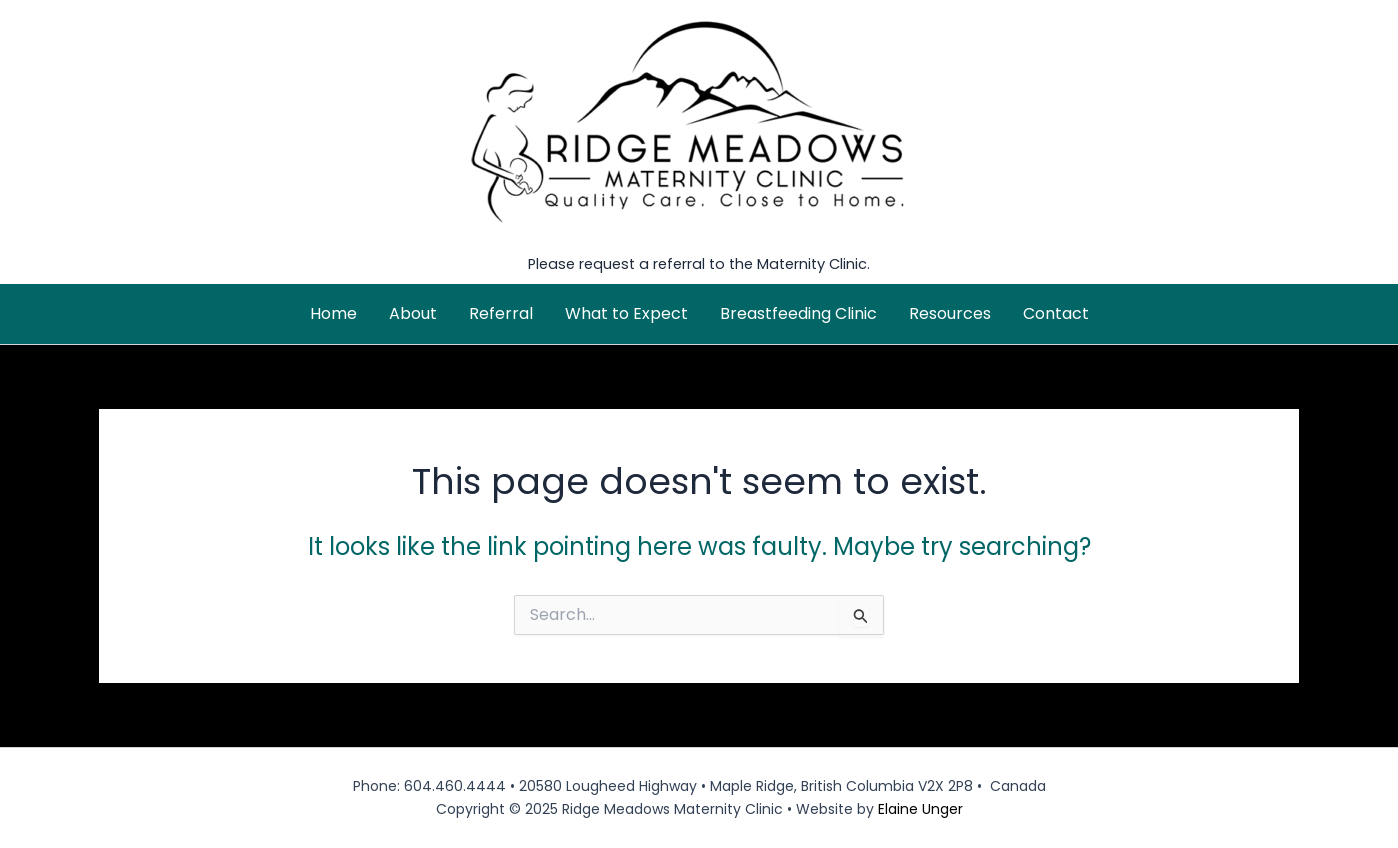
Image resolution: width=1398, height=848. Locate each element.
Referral (501, 313)
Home (333, 313)
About (413, 313)
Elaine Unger (920, 809)
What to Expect (626, 313)
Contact (1056, 313)
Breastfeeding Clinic (798, 313)
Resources (950, 313)
